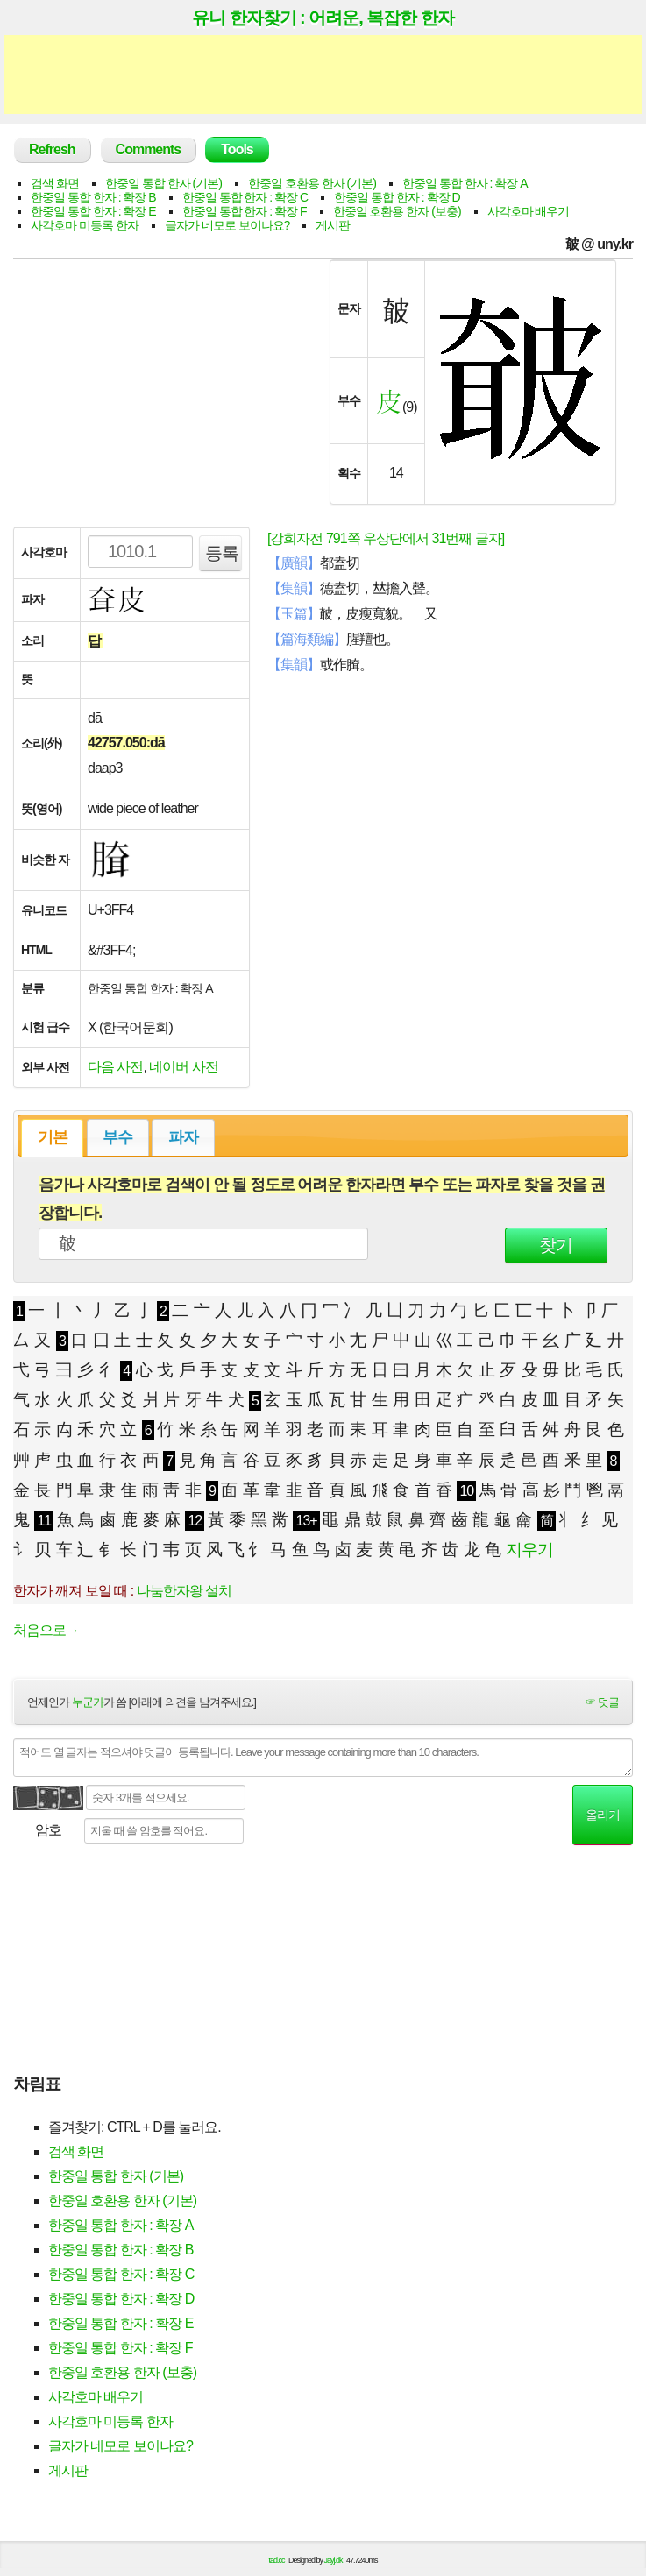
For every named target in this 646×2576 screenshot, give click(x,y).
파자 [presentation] (183, 1137)
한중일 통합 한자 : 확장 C (245, 197)
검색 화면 (55, 183)
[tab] (52, 1137)
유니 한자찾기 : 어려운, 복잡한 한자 (323, 17)
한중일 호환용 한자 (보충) (397, 211)
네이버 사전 (183, 1066)
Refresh (52, 149)
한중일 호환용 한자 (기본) (312, 183)
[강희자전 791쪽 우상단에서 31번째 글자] (385, 538)
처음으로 (46, 1630)
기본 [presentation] (52, 1137)
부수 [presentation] (117, 1137)
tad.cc (277, 2560)
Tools (236, 149)
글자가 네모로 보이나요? (227, 225)
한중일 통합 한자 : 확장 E (93, 211)
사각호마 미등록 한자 (84, 225)
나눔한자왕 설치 (184, 1590)
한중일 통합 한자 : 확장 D (396, 197)
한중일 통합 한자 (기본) (163, 183)
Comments (148, 149)
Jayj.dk (333, 2560)
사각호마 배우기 (528, 211)
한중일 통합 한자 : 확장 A (465, 183)
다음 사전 (115, 1066)
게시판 (333, 225)
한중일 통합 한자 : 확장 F (244, 211)
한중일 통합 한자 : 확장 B (93, 197)
